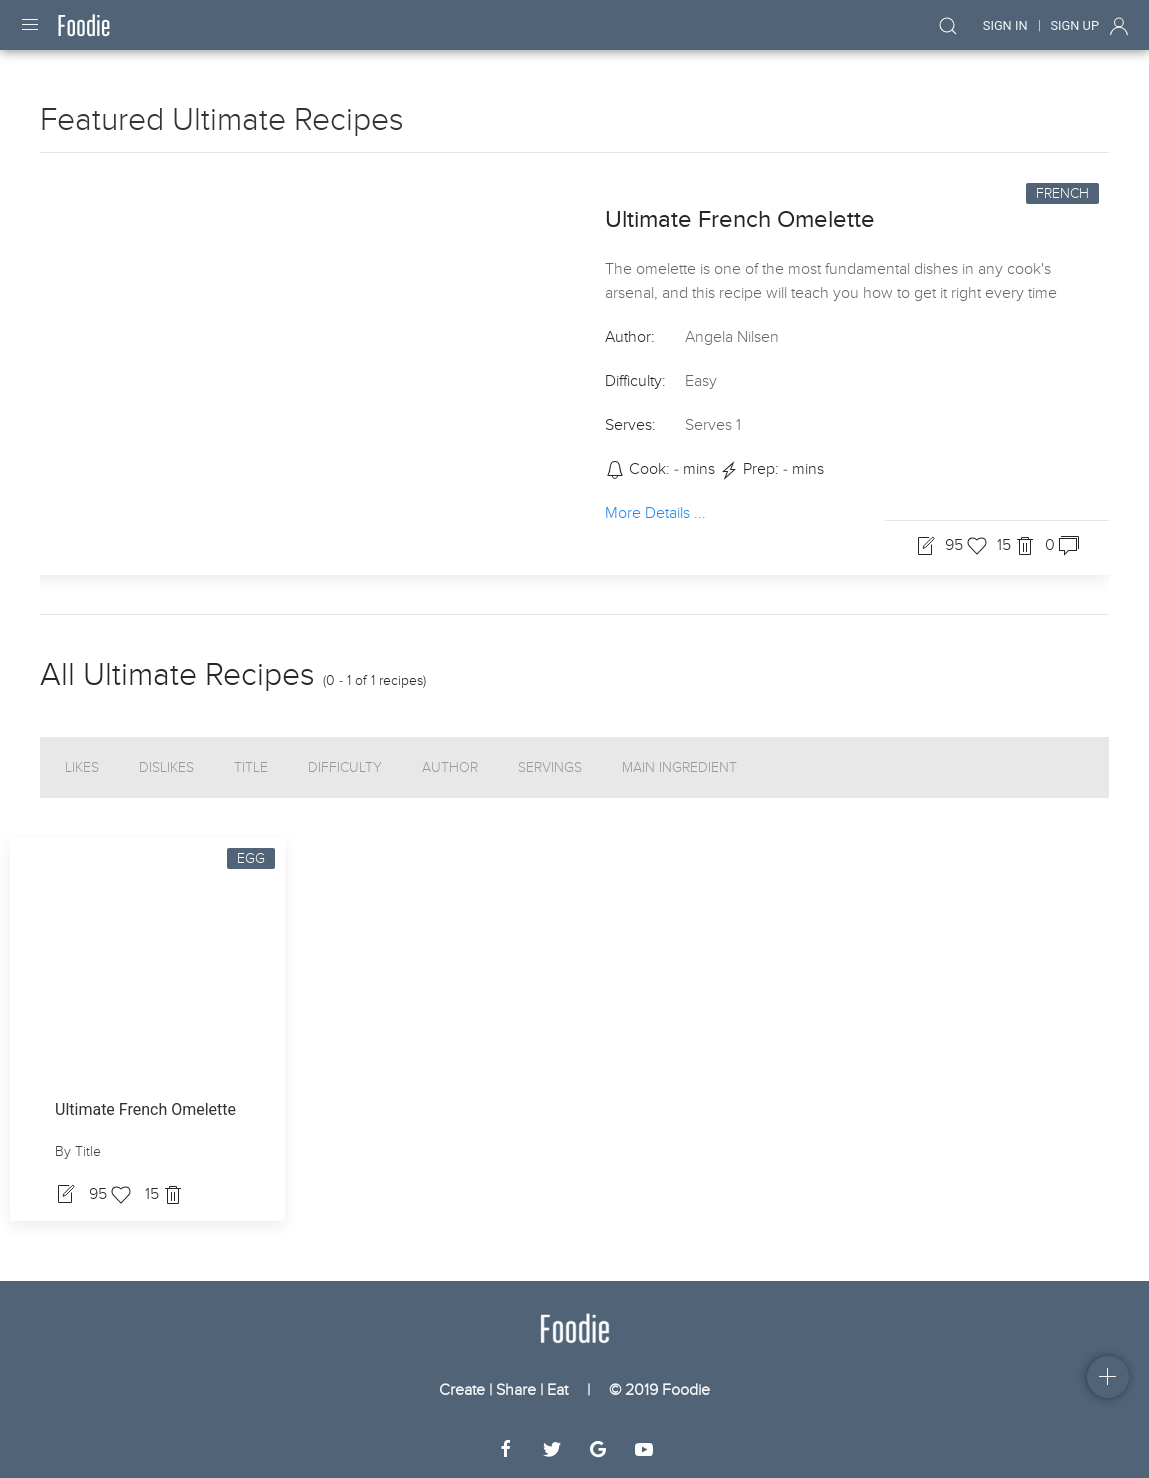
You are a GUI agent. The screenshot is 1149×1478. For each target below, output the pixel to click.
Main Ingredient (679, 767)
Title (251, 767)
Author (450, 767)
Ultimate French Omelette (740, 219)
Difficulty (345, 767)
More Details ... (655, 512)
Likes (82, 767)
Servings (550, 767)
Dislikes (166, 767)
